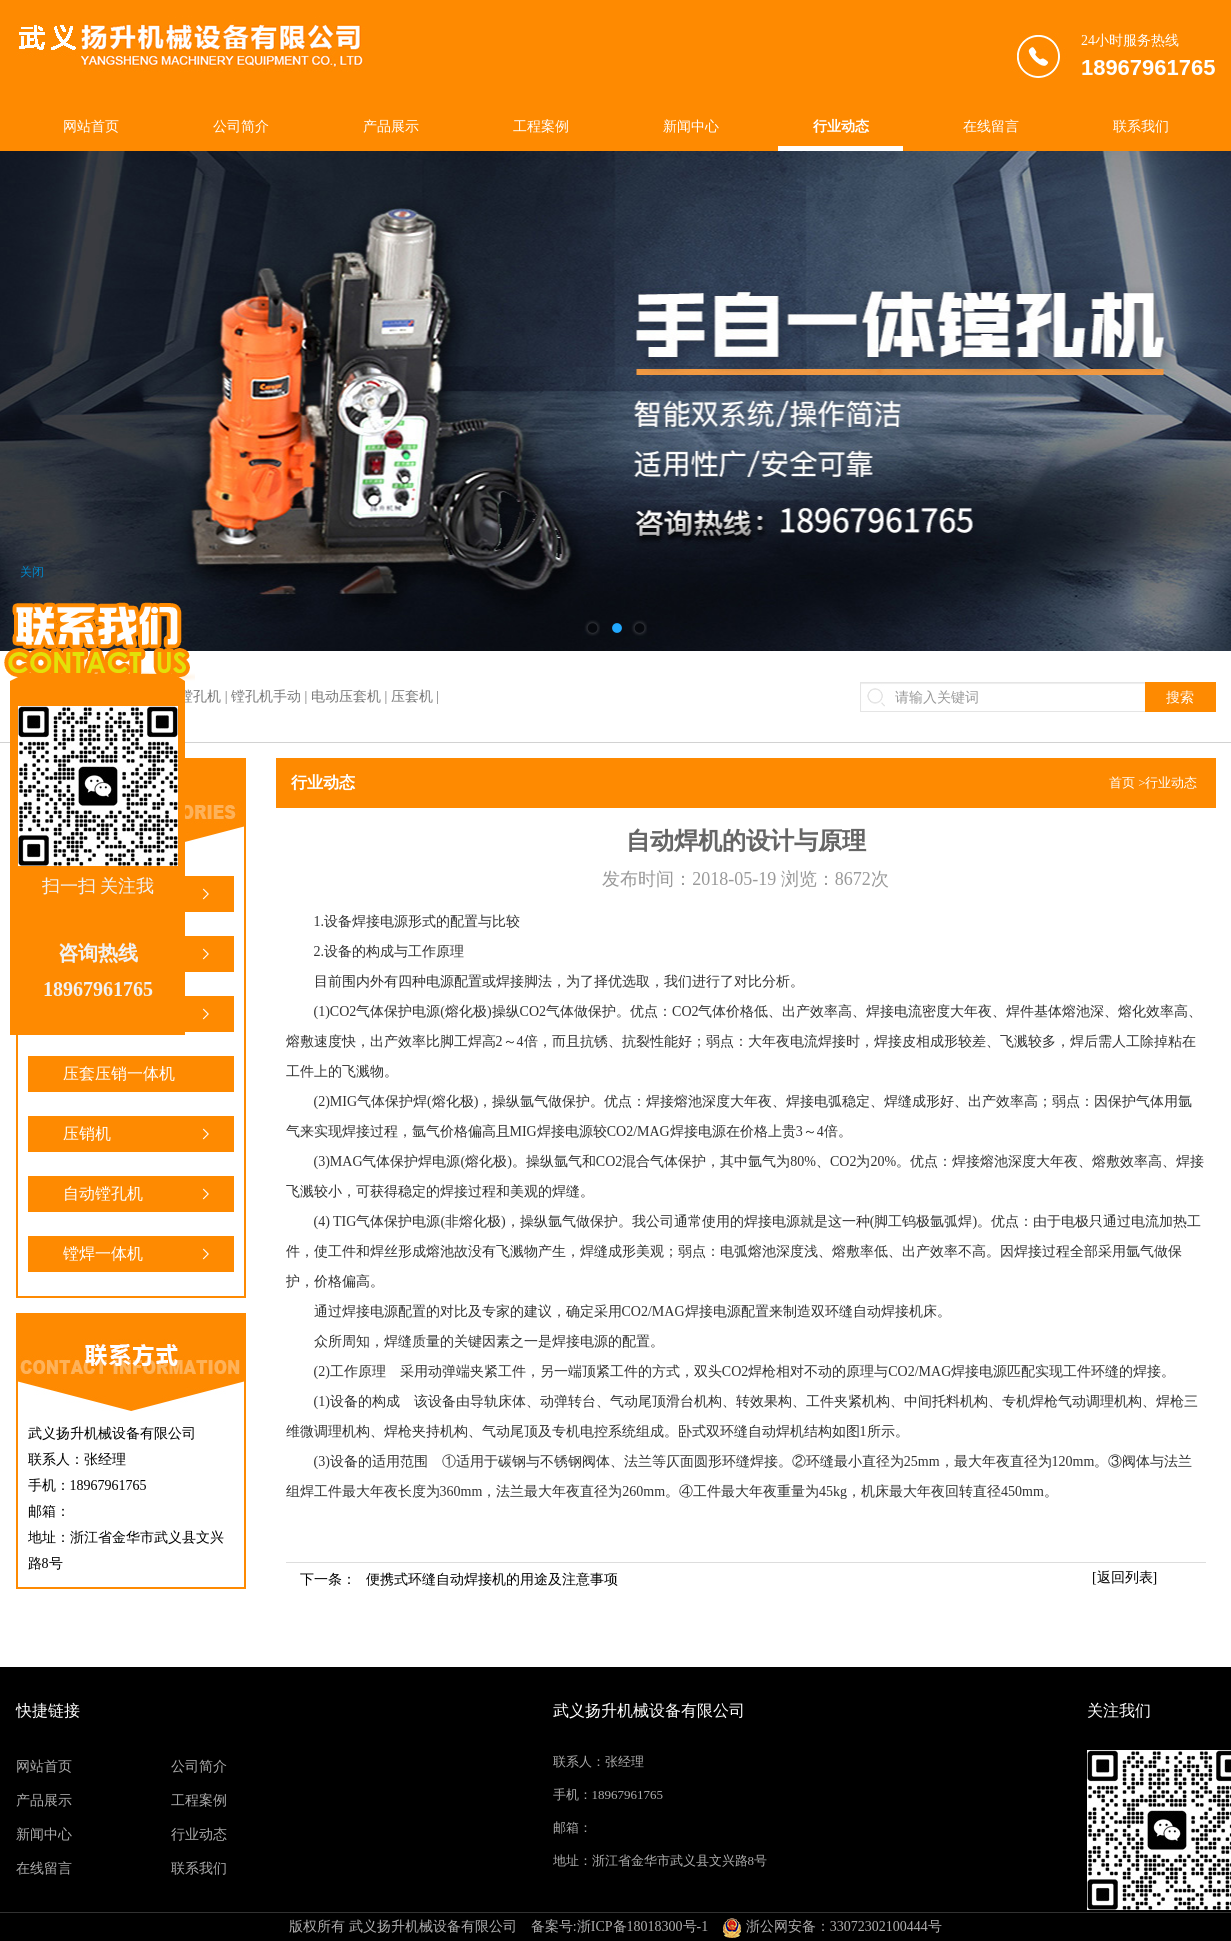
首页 (1122, 782)
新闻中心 (691, 126)
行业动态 (841, 126)
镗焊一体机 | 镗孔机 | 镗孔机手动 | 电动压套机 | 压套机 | (270, 696)
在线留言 (991, 126)
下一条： (459, 1579)
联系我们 (1141, 126)
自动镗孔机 (138, 1194)
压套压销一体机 (138, 1078)
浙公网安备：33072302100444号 (832, 1926)
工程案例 (541, 126)
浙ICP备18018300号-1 (642, 1926)
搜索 (1180, 697)
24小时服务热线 (1148, 59)
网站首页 (91, 126)
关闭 (32, 572)
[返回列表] (1124, 1577)
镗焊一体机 (138, 1254)
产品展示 (391, 126)
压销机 (138, 1134)
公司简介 (241, 126)
